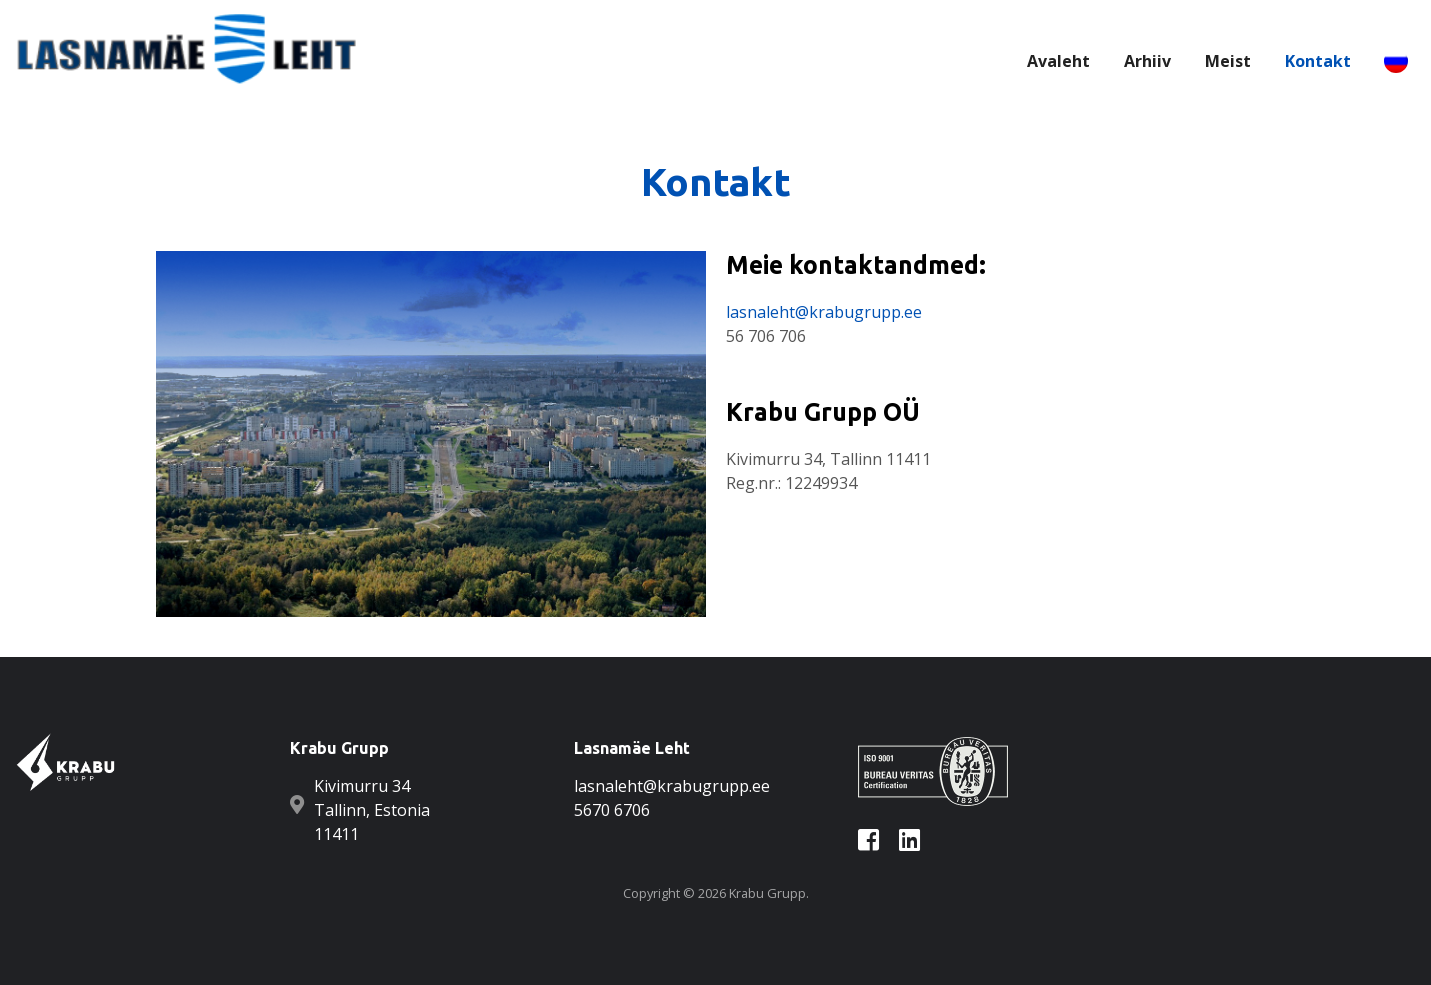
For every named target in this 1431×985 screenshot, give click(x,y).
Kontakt (1318, 61)
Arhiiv (1147, 61)
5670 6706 (612, 810)
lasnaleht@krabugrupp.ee (824, 312)
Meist (1228, 61)
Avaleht (1058, 61)
